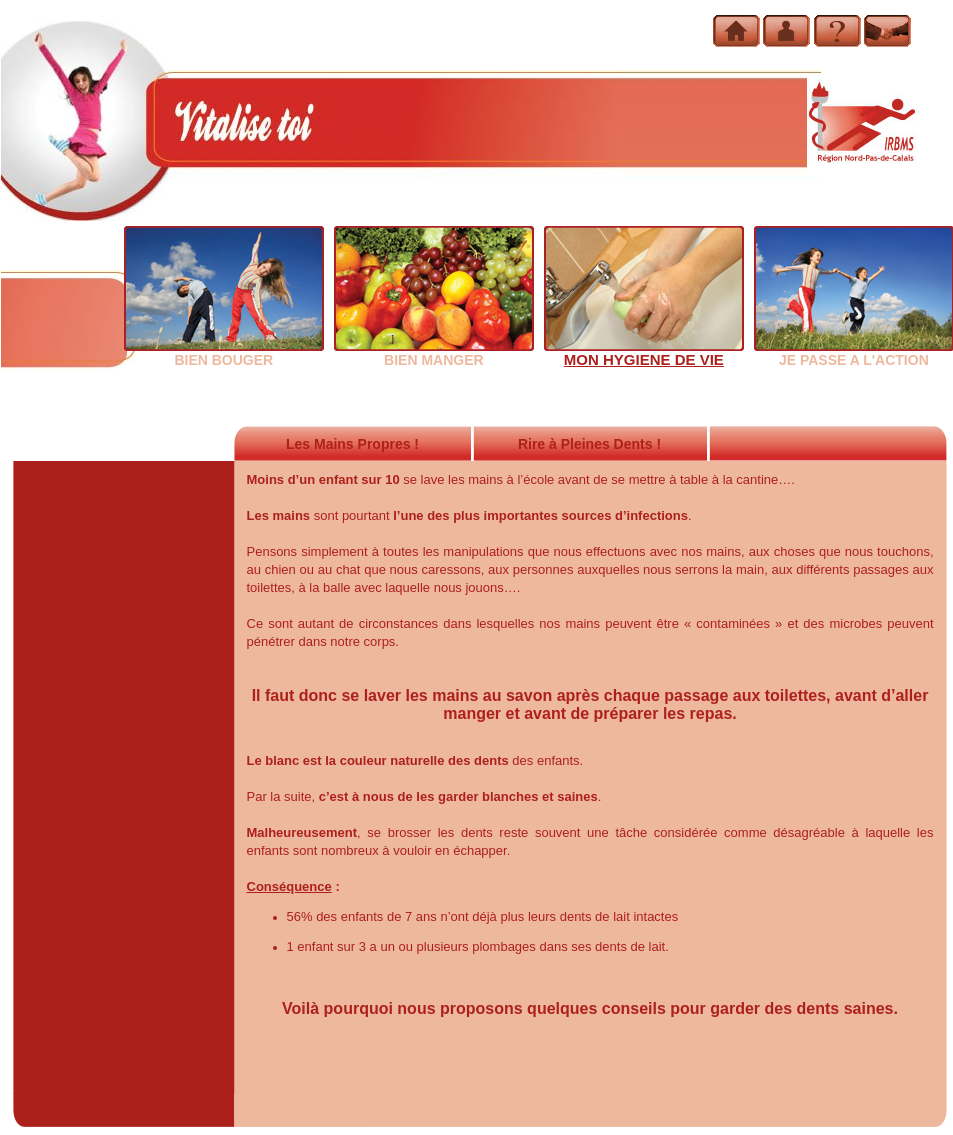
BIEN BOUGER (224, 353)
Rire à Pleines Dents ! (589, 444)
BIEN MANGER (434, 353)
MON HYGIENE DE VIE (644, 352)
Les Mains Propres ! (352, 444)
